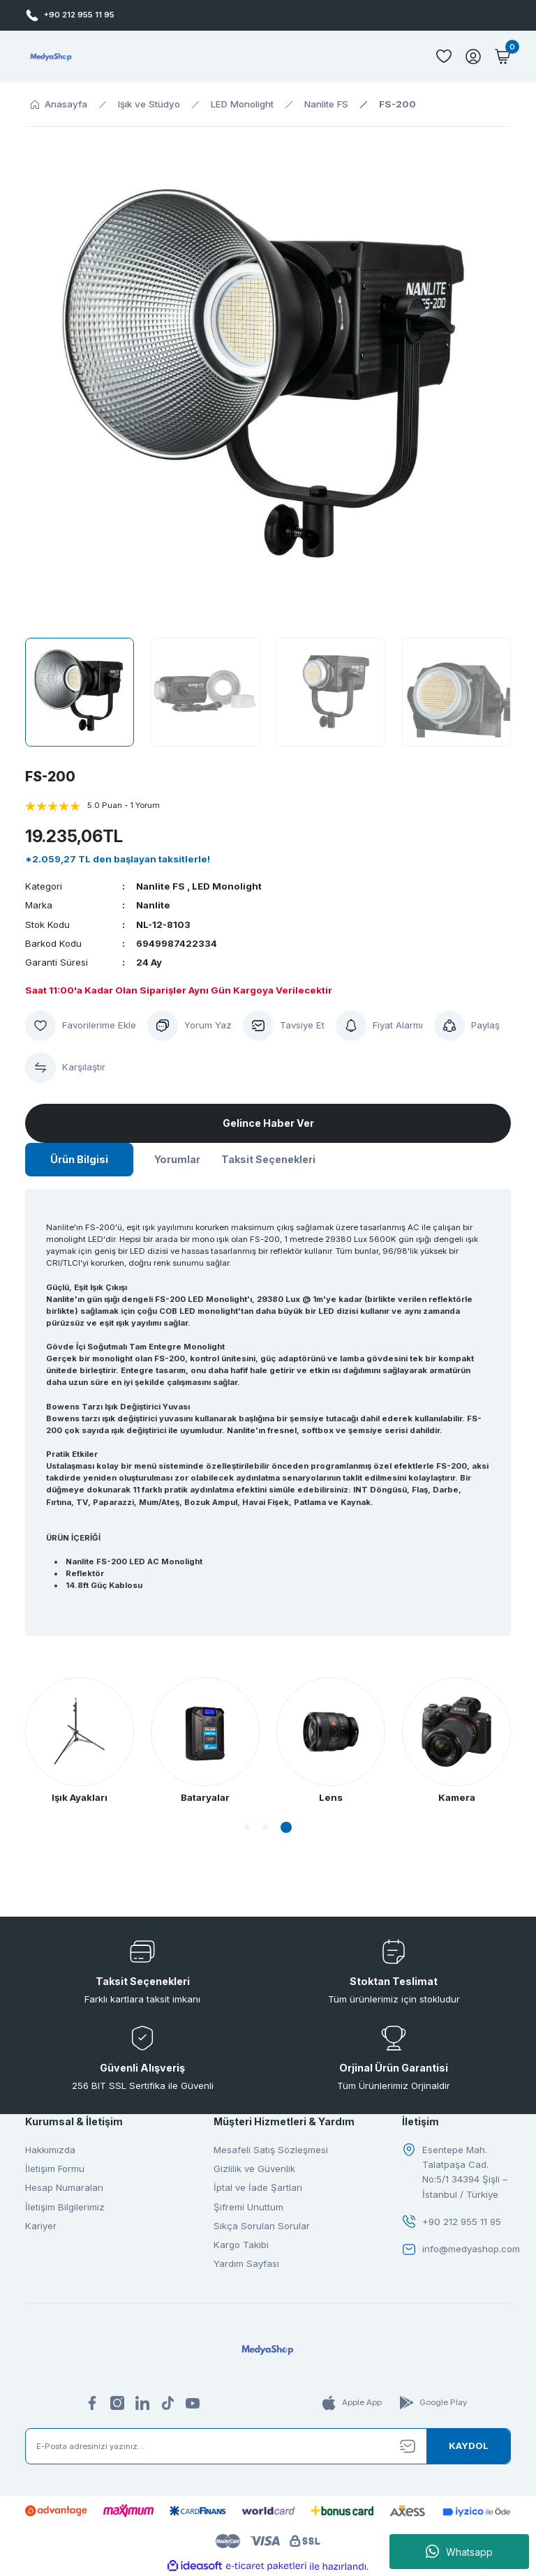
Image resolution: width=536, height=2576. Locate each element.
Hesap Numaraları (64, 2187)
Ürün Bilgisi (79, 1159)
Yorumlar (177, 1159)
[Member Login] (473, 56)
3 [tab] (286, 1827)
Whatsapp (459, 2551)
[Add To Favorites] (80, 1025)
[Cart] (502, 56)
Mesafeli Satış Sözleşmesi (271, 2149)
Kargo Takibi (241, 2244)
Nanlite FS (160, 886)
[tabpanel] (331, 1741)
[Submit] (468, 2446)
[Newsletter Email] (268, 2446)
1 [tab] (247, 1827)
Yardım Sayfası (246, 2263)
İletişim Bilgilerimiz (65, 2206)
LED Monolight (227, 886)
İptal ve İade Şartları (258, 2187)
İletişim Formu (54, 2168)
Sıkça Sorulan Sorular (262, 2225)
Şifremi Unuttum (248, 2206)
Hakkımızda (50, 2149)
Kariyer (41, 2225)
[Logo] (51, 56)
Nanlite (153, 905)
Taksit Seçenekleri (268, 1159)
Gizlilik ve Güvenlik (254, 2168)
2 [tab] (265, 1827)
